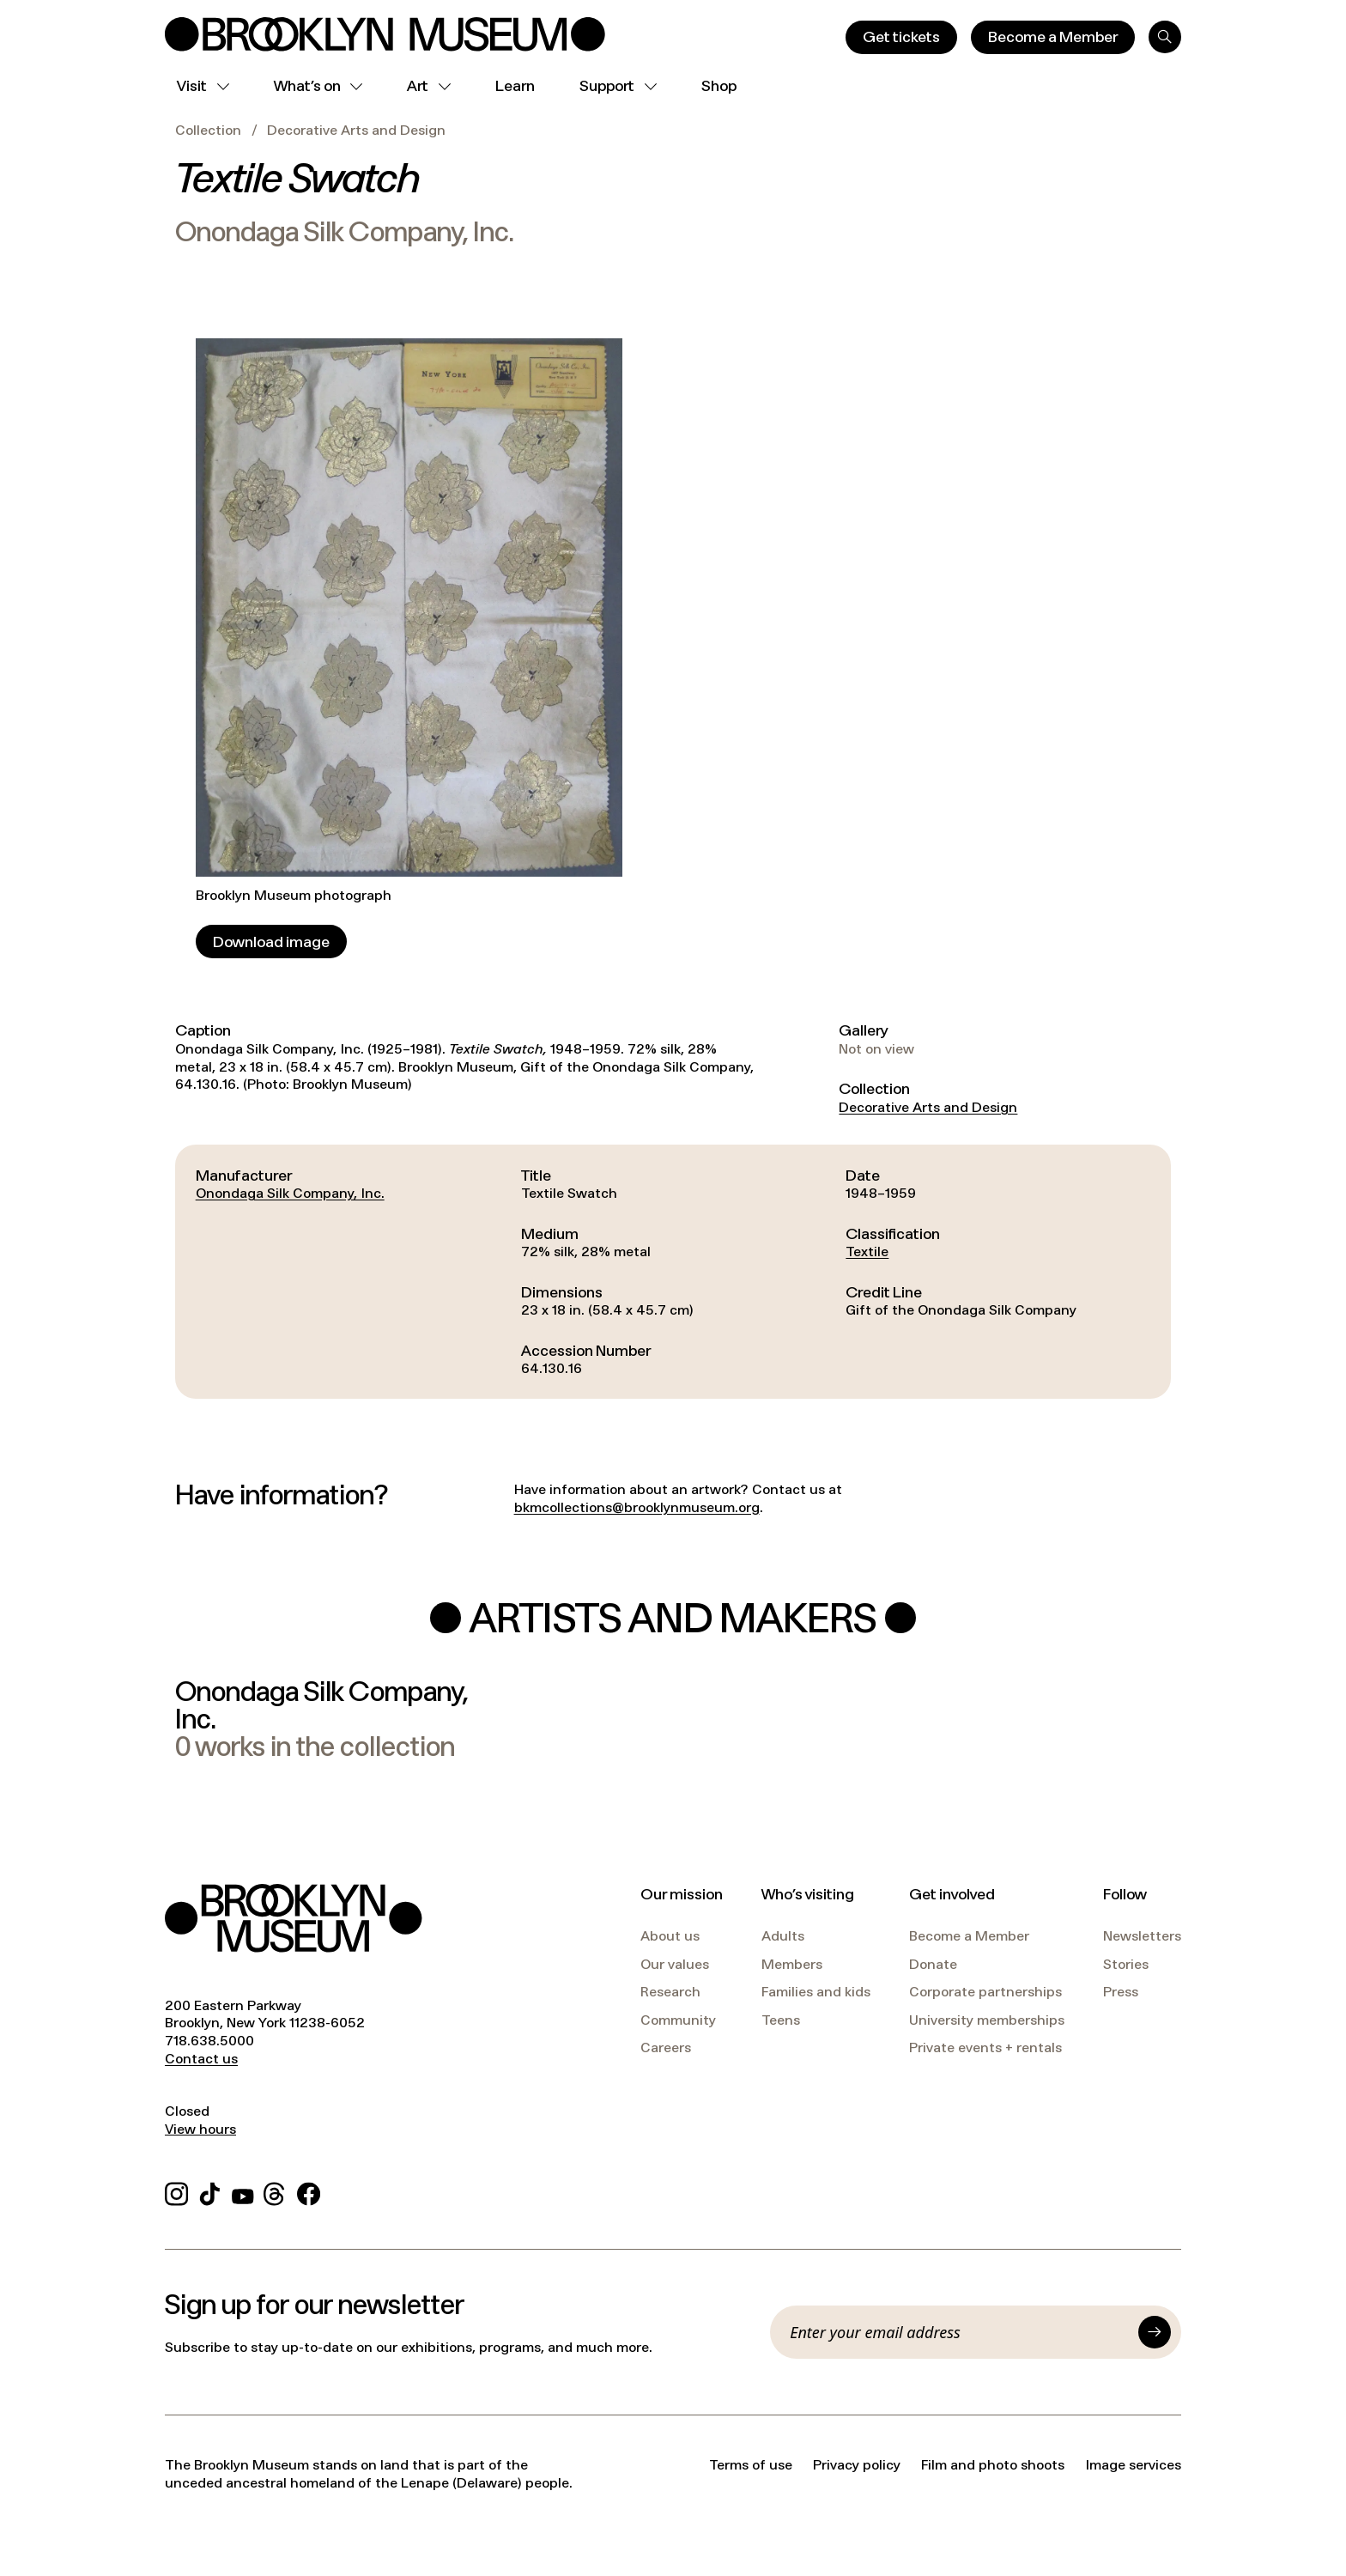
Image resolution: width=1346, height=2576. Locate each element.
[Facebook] (308, 2191)
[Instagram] (176, 2191)
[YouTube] (243, 2191)
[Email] (958, 2332)
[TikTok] (209, 2191)
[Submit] (1154, 2332)
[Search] (1165, 37)
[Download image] (271, 941)
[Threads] (275, 2191)
